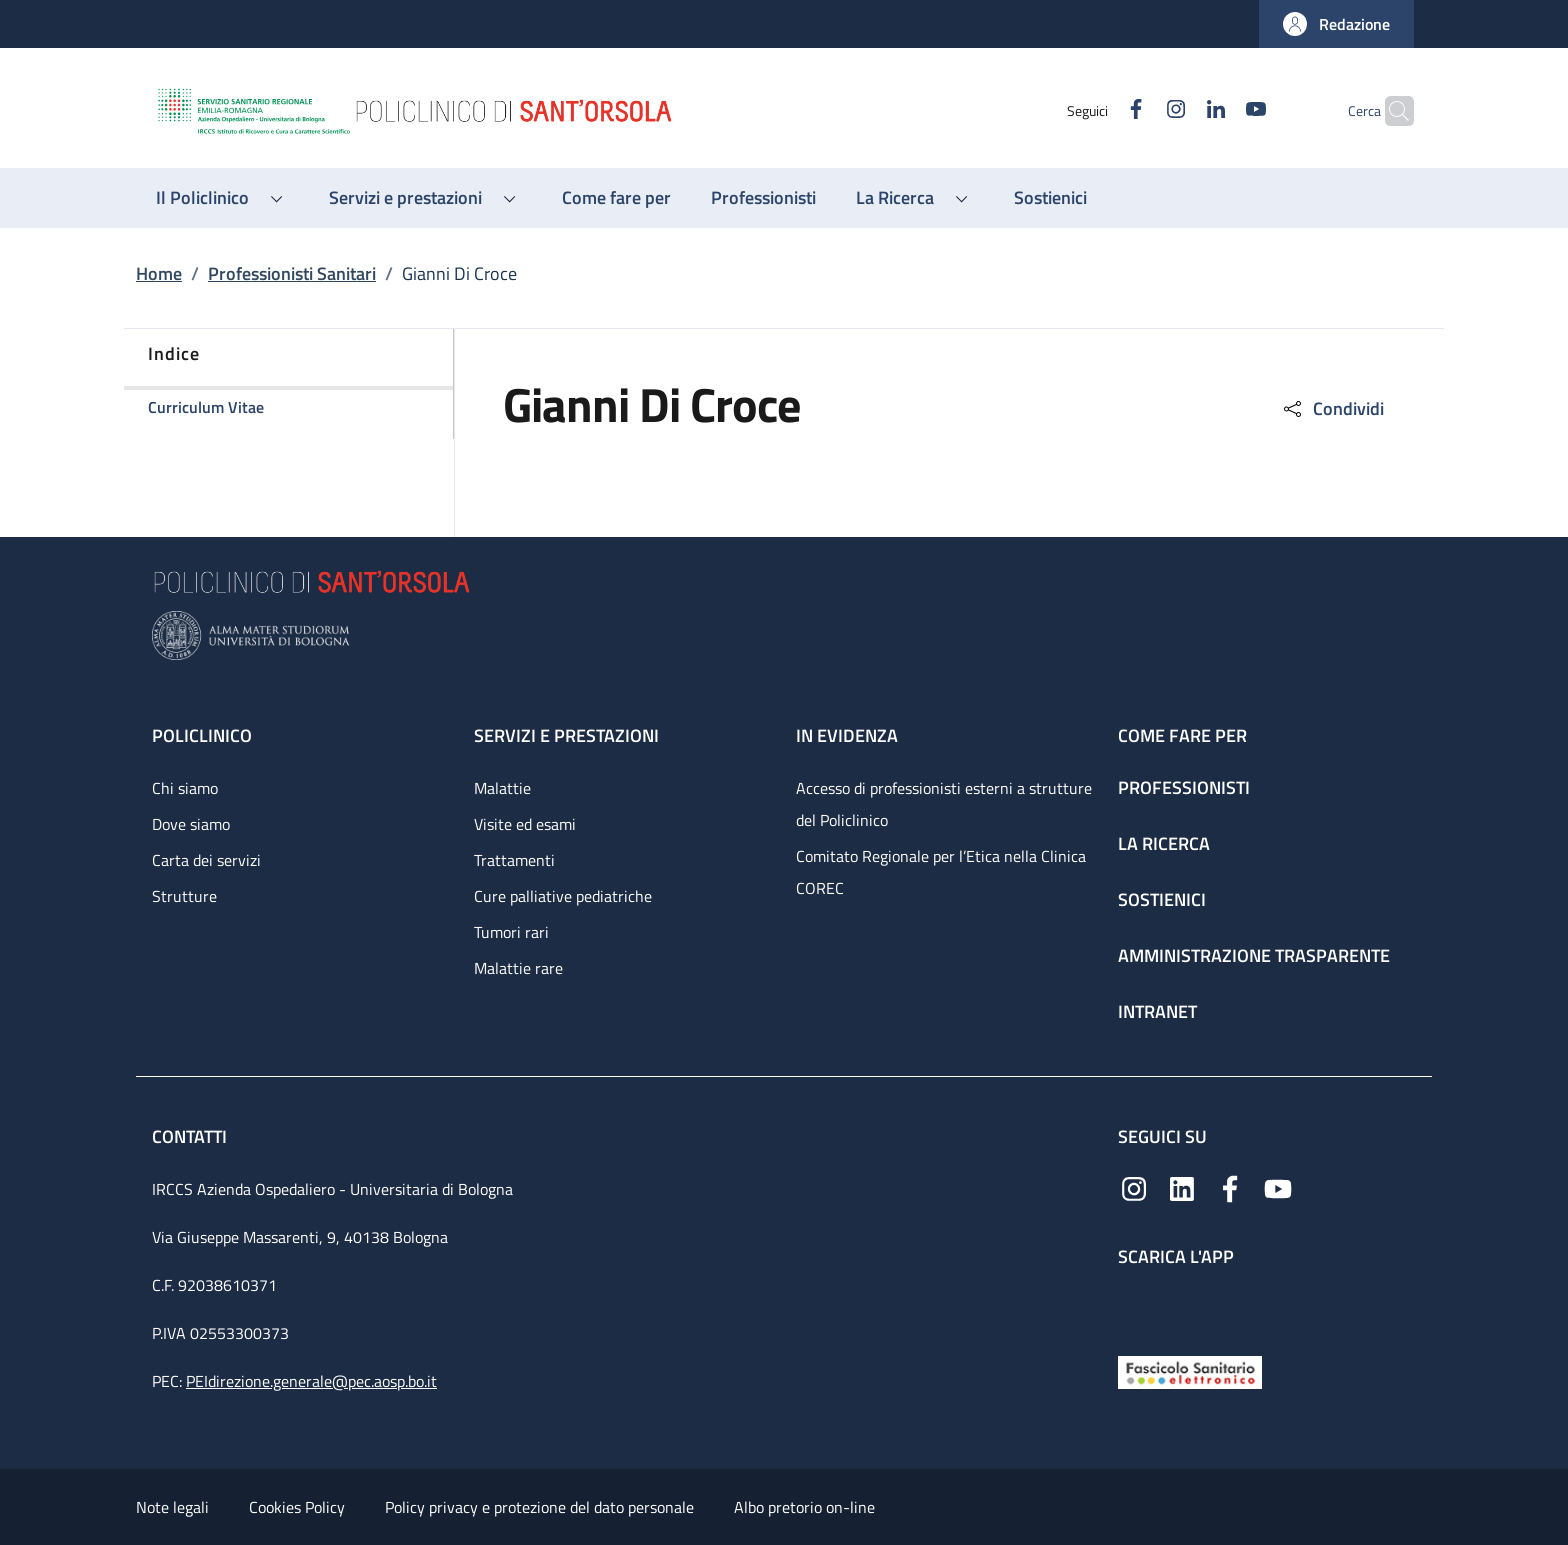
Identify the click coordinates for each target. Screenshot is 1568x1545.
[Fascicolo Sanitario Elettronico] (1190, 1370)
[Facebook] (1097, 110)
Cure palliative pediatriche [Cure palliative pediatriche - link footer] (563, 896)
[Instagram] (1137, 110)
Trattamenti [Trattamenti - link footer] (514, 860)
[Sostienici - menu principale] (1050, 198)
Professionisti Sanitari (292, 273)
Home (159, 273)
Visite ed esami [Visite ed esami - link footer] (525, 824)
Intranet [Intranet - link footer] (1157, 1011)
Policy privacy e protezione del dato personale (539, 1507)
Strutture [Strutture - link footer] (184, 896)
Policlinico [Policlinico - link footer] (202, 735)
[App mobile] (1134, 1306)
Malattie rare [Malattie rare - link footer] (518, 968)
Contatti (191, 1136)
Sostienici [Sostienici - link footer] (1162, 899)
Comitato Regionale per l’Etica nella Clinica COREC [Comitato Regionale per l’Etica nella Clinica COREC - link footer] (941, 872)
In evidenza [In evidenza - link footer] (847, 735)
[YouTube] (1217, 110)
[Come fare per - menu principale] (616, 198)
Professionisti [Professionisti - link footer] (1184, 787)
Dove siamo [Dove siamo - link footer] (191, 824)
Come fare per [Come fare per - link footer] (1182, 735)
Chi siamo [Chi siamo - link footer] (185, 788)
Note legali (172, 1507)
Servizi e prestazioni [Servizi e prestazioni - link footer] (566, 735)
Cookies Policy (297, 1507)
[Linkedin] (1177, 110)
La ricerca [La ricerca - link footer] (1164, 843)
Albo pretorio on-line (804, 1507)
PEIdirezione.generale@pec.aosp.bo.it (311, 1381)
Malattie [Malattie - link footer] (502, 788)
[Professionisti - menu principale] (763, 198)
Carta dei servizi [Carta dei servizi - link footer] (206, 860)
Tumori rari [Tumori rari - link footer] (511, 932)
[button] (1336, 24)
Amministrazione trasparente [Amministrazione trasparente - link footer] (1254, 955)
